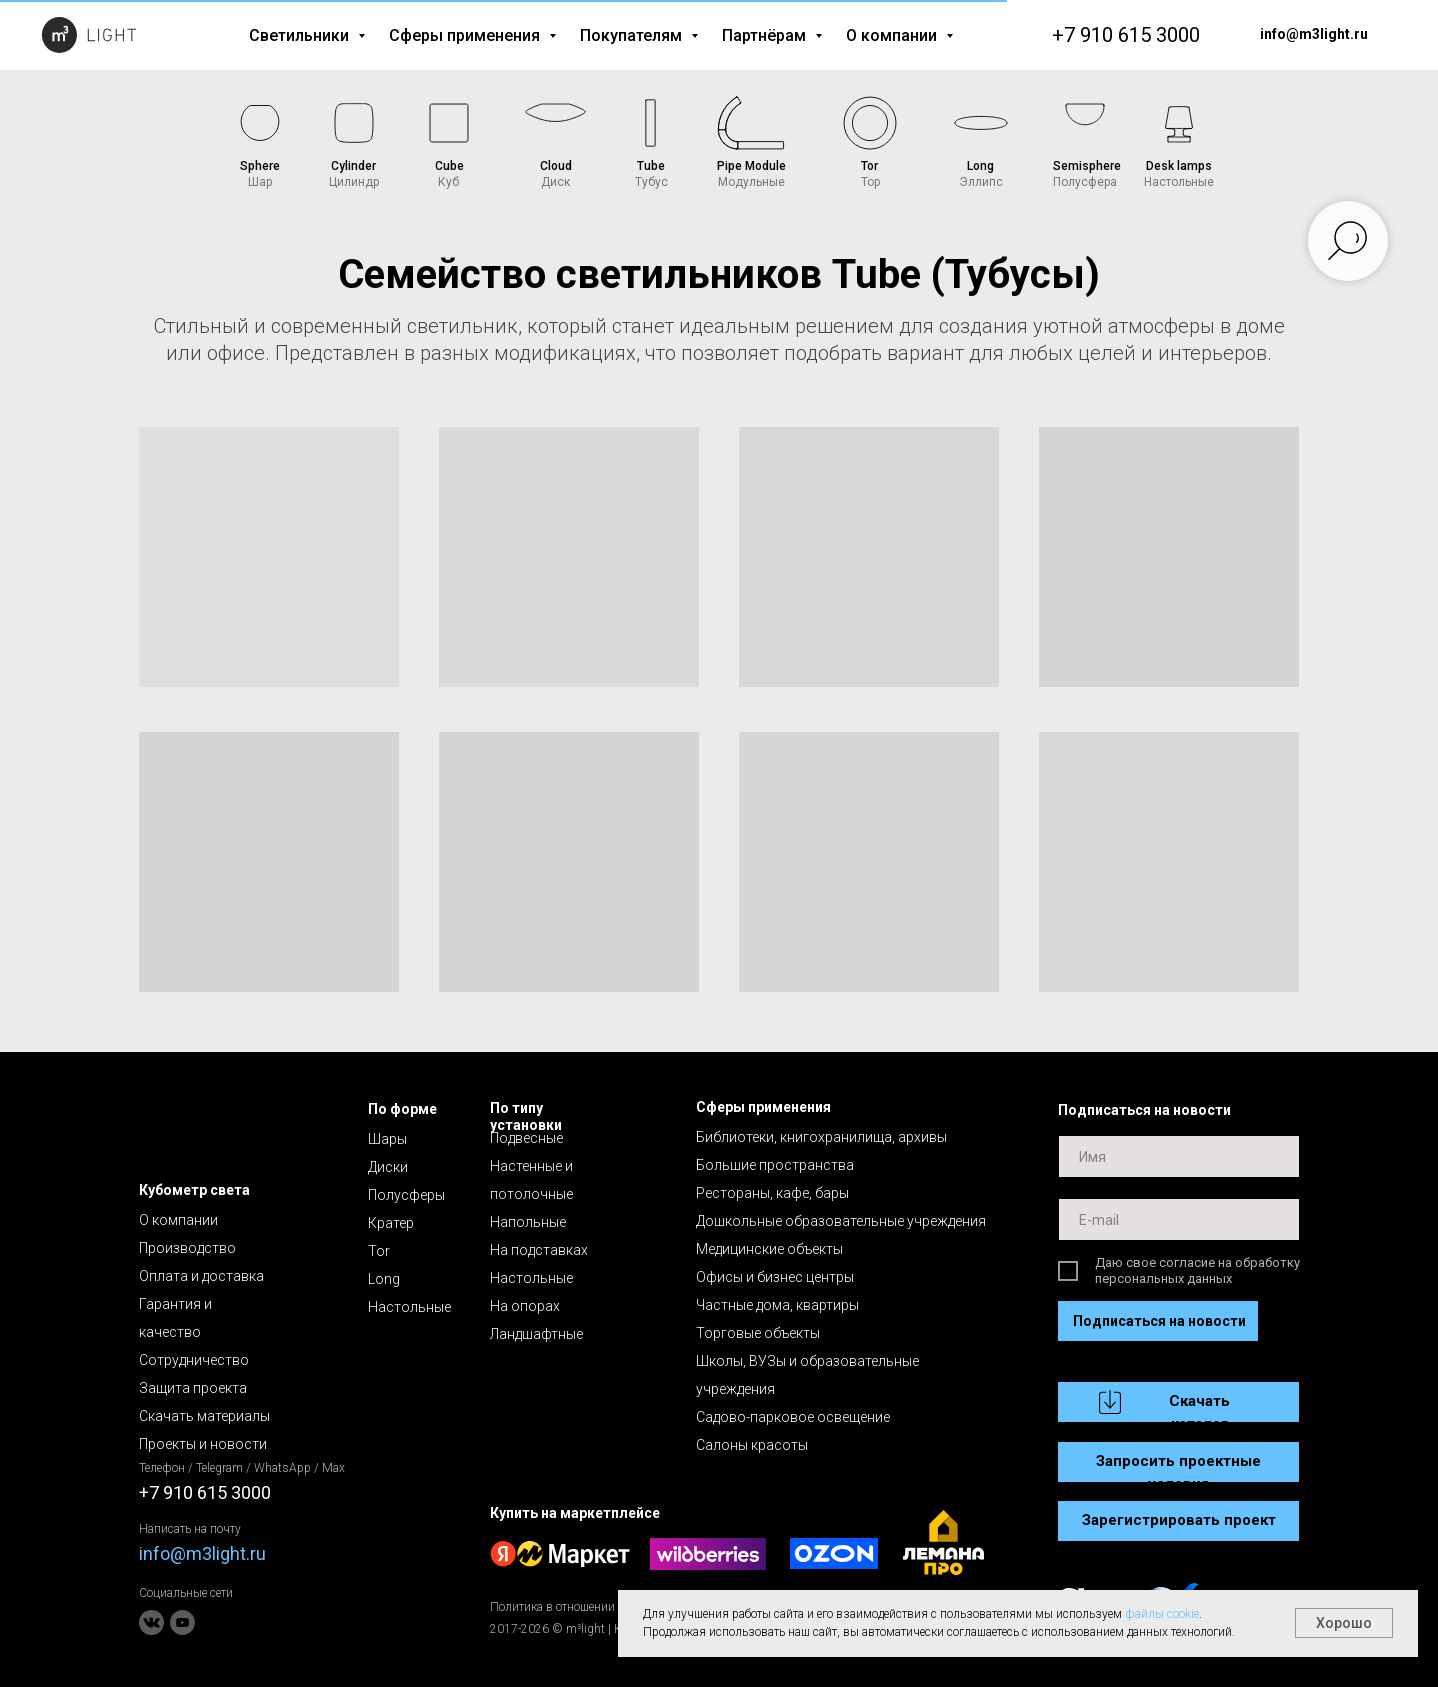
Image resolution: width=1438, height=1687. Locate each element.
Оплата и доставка (201, 1276)
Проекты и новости (203, 1444)
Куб (448, 182)
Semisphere (1087, 166)
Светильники (301, 35)
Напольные (528, 1222)
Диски (388, 1167)
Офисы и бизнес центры (775, 1277)
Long (980, 166)
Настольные (1179, 182)
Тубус (651, 182)
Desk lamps (1179, 166)
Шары (387, 1139)
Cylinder (353, 166)
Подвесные (526, 1138)
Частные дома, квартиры (777, 1305)
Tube (651, 166)
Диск (555, 182)
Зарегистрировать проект (1179, 1520)
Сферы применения (466, 35)
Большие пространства (775, 1165)
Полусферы (406, 1195)
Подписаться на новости (1159, 1321)
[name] (1179, 1156)
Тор (870, 182)
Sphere (260, 166)
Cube (449, 166)
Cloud (556, 166)
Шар (260, 182)
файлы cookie (1162, 1614)
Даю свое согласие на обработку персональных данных (1197, 1270)
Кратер (391, 1223)
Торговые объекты (758, 1333)
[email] (1179, 1219)
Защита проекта (193, 1388)
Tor (869, 166)
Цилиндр (354, 182)
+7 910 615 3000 (1126, 35)
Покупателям (633, 35)
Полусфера (1085, 182)
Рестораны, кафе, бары (772, 1193)
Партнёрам (766, 35)
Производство (187, 1248)
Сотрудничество (194, 1360)
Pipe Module (751, 166)
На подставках (539, 1250)
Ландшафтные (536, 1334)
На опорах (525, 1306)
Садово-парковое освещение (793, 1417)
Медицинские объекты (769, 1249)
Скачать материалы (204, 1416)
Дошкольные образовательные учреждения (841, 1221)
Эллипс (981, 182)
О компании (893, 35)
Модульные (751, 182)
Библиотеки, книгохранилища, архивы (821, 1137)
